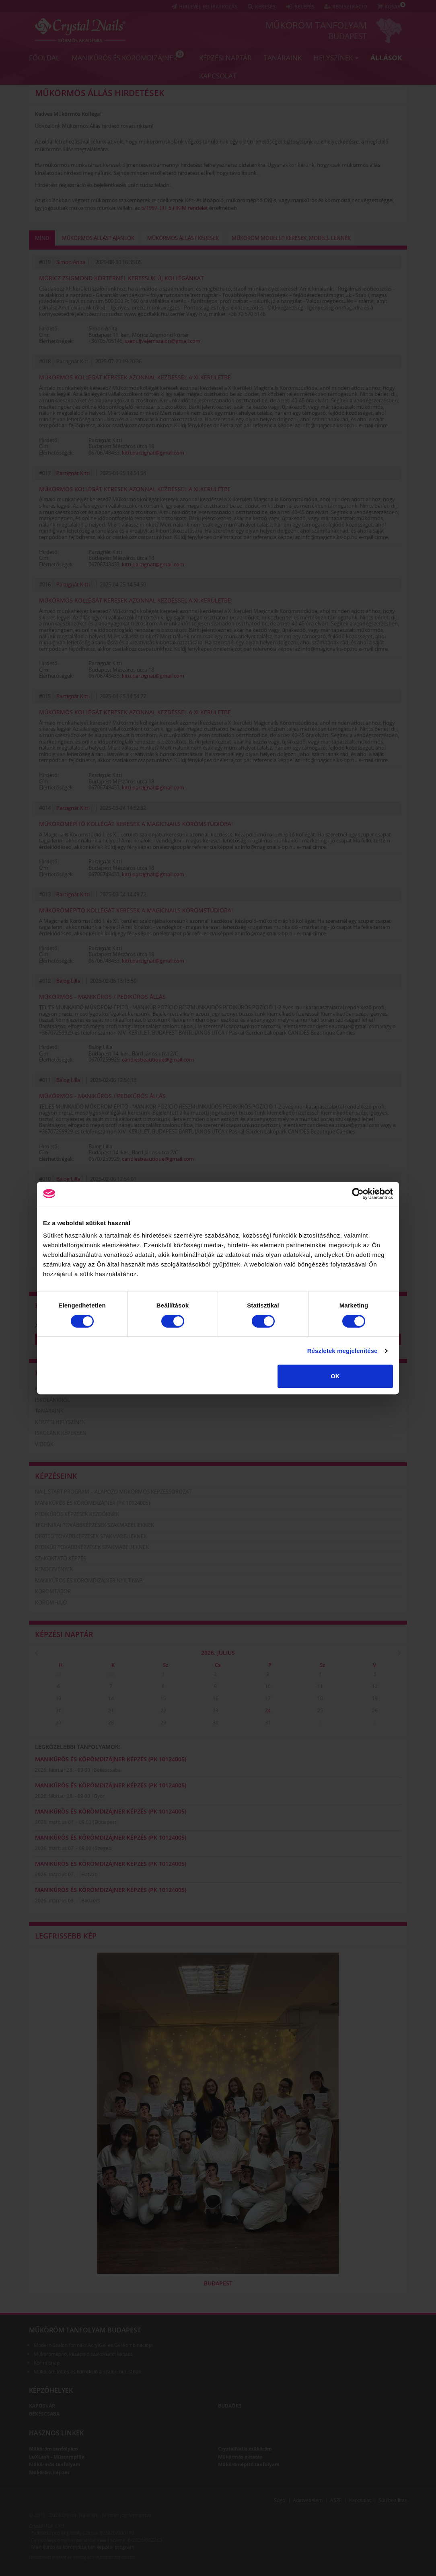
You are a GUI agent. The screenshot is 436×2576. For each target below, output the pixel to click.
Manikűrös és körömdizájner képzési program (82, 2546)
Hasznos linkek (56, 2432)
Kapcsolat (218, 75)
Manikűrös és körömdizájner (128, 56)
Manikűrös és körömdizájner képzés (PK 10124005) (110, 1759)
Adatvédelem (308, 2500)
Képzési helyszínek (60, 1422)
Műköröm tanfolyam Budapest (85, 2330)
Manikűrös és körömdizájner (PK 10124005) (92, 1502)
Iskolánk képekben (60, 1433)
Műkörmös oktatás (240, 2456)
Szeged (103, 1848)
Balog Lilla (68, 980)
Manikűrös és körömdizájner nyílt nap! (89, 1580)
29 (59, 1674)
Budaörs (90, 1900)
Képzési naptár (225, 57)
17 (268, 1698)
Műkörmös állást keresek (183, 238)
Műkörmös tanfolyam (54, 2464)
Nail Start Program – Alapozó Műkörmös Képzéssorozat (113, 1491)
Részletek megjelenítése (342, 1350)
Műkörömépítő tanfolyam (249, 2464)
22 (163, 1710)
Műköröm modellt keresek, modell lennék (291, 238)
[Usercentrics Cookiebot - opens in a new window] (358, 1194)
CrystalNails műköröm (245, 2448)
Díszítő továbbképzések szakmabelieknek (91, 1536)
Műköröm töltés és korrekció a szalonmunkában (87, 2371)
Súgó (279, 2500)
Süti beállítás (392, 2500)
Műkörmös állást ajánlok (98, 238)
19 (375, 1698)
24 (268, 1710)
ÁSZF (335, 2500)
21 (111, 1710)
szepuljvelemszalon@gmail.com (162, 340)
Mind (42, 238)
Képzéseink (56, 1476)
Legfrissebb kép (66, 1936)
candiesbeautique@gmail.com (158, 1059)
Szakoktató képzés (60, 1558)
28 (111, 1722)
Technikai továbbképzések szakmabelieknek (94, 1525)
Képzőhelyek (51, 2390)
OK (335, 1376)
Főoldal (44, 57)
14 (111, 1698)
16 (215, 1698)
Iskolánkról (52, 1400)
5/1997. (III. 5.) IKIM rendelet (174, 207)
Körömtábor (53, 1591)
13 (59, 1698)
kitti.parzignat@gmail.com (153, 452)
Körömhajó (51, 1602)
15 (163, 1698)
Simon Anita (71, 262)
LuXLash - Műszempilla (56, 2456)
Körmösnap (47, 2362)
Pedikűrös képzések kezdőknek (77, 1514)
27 (59, 1722)
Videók (44, 1444)
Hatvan (89, 1874)
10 (268, 1686)
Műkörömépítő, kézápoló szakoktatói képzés (83, 2354)
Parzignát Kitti (73, 473)
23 (215, 1710)
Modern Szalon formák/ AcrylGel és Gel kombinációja (93, 2345)
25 (320, 1710)
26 (375, 1710)
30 (111, 1674)
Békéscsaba (107, 1770)
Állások (386, 57)
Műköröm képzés (49, 2472)
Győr (99, 1796)
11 (320, 1686)
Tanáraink (283, 57)
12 (375, 1686)
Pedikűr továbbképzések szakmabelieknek (92, 1547)
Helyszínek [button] (336, 57)
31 (268, 1722)
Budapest (348, 36)
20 (59, 1710)
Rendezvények (54, 1569)
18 (320, 1698)
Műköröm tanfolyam (316, 25)
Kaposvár (42, 2405)
